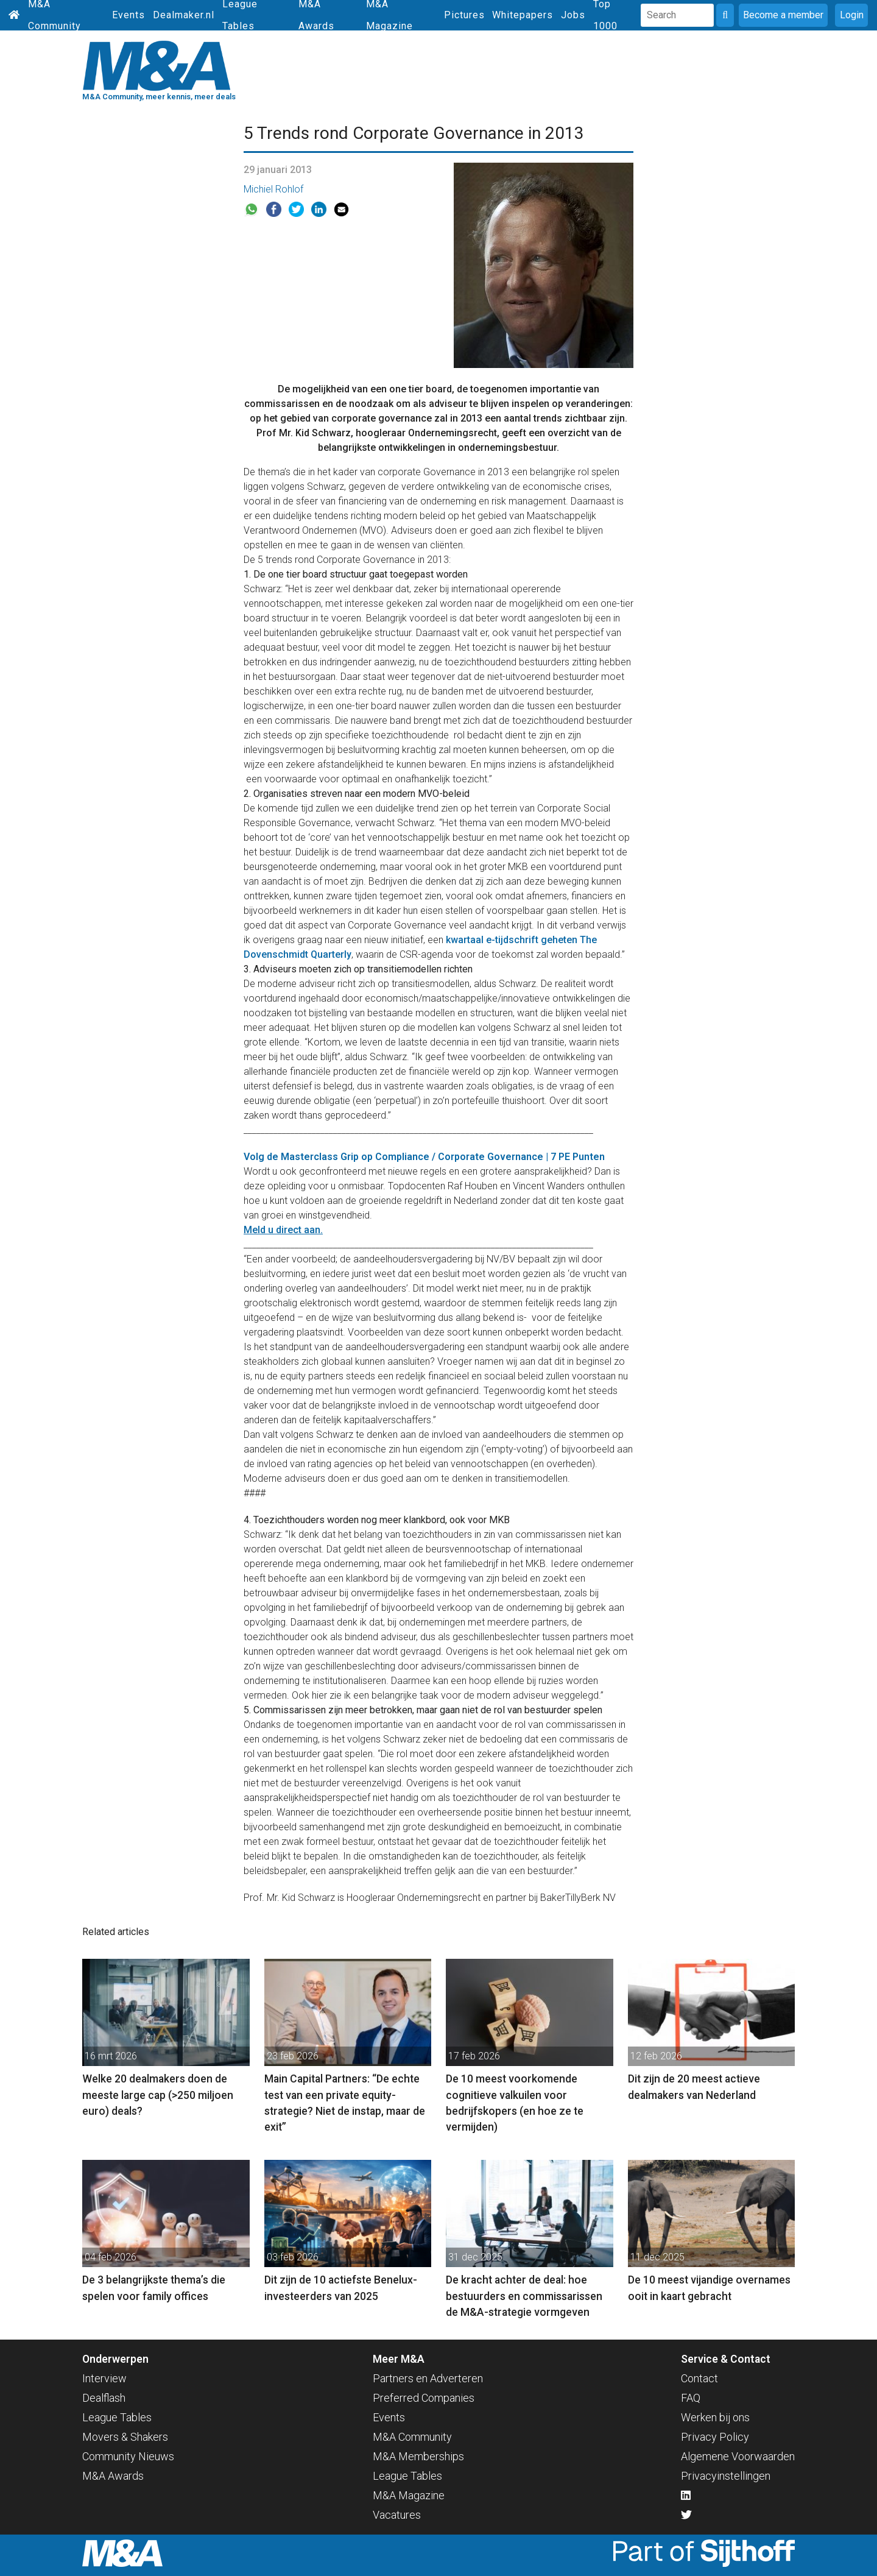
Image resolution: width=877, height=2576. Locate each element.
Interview (104, 2378)
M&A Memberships (418, 2456)
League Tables (117, 2417)
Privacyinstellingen (725, 2475)
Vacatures (397, 2514)
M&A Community (412, 2436)
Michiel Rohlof (273, 189)
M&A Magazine (409, 2495)
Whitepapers (522, 15)
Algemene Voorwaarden (738, 2456)
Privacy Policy (715, 2436)
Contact (699, 2378)
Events (128, 15)
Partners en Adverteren (428, 2378)
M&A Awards (113, 2475)
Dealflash (103, 2397)
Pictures (464, 15)
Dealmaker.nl (183, 15)
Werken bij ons (715, 2417)
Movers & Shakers (125, 2436)
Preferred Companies (423, 2397)
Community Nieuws (128, 2456)
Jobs (573, 15)
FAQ (690, 2397)
